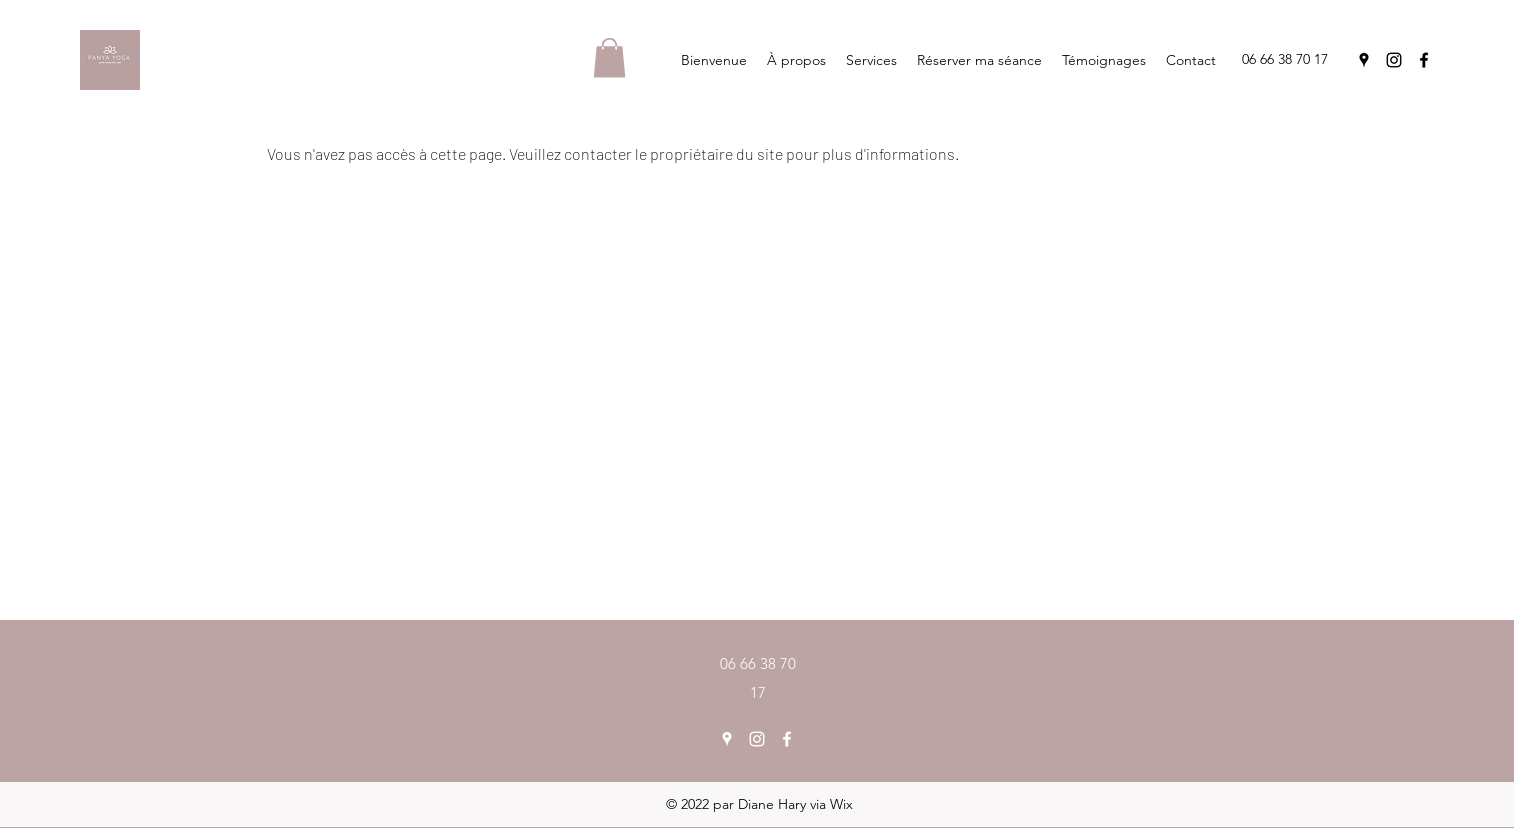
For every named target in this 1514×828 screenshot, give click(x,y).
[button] (609, 57)
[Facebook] (1424, 60)
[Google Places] (1364, 60)
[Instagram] (1394, 60)
